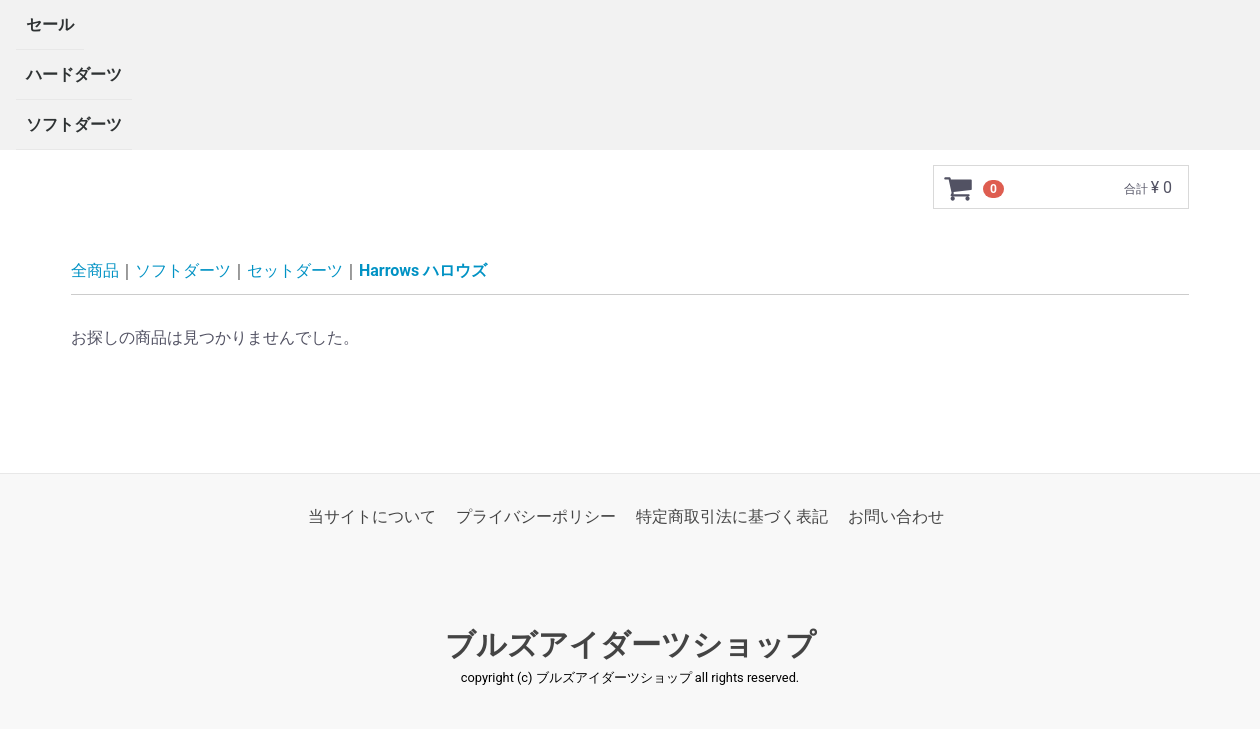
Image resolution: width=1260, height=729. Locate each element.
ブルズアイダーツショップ (630, 645)
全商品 (95, 270)
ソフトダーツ (74, 124)
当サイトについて (372, 516)
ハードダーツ (74, 74)
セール (50, 24)
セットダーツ (295, 270)
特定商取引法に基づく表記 (732, 516)
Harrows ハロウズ (423, 270)
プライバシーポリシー (536, 516)
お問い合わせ (896, 516)
